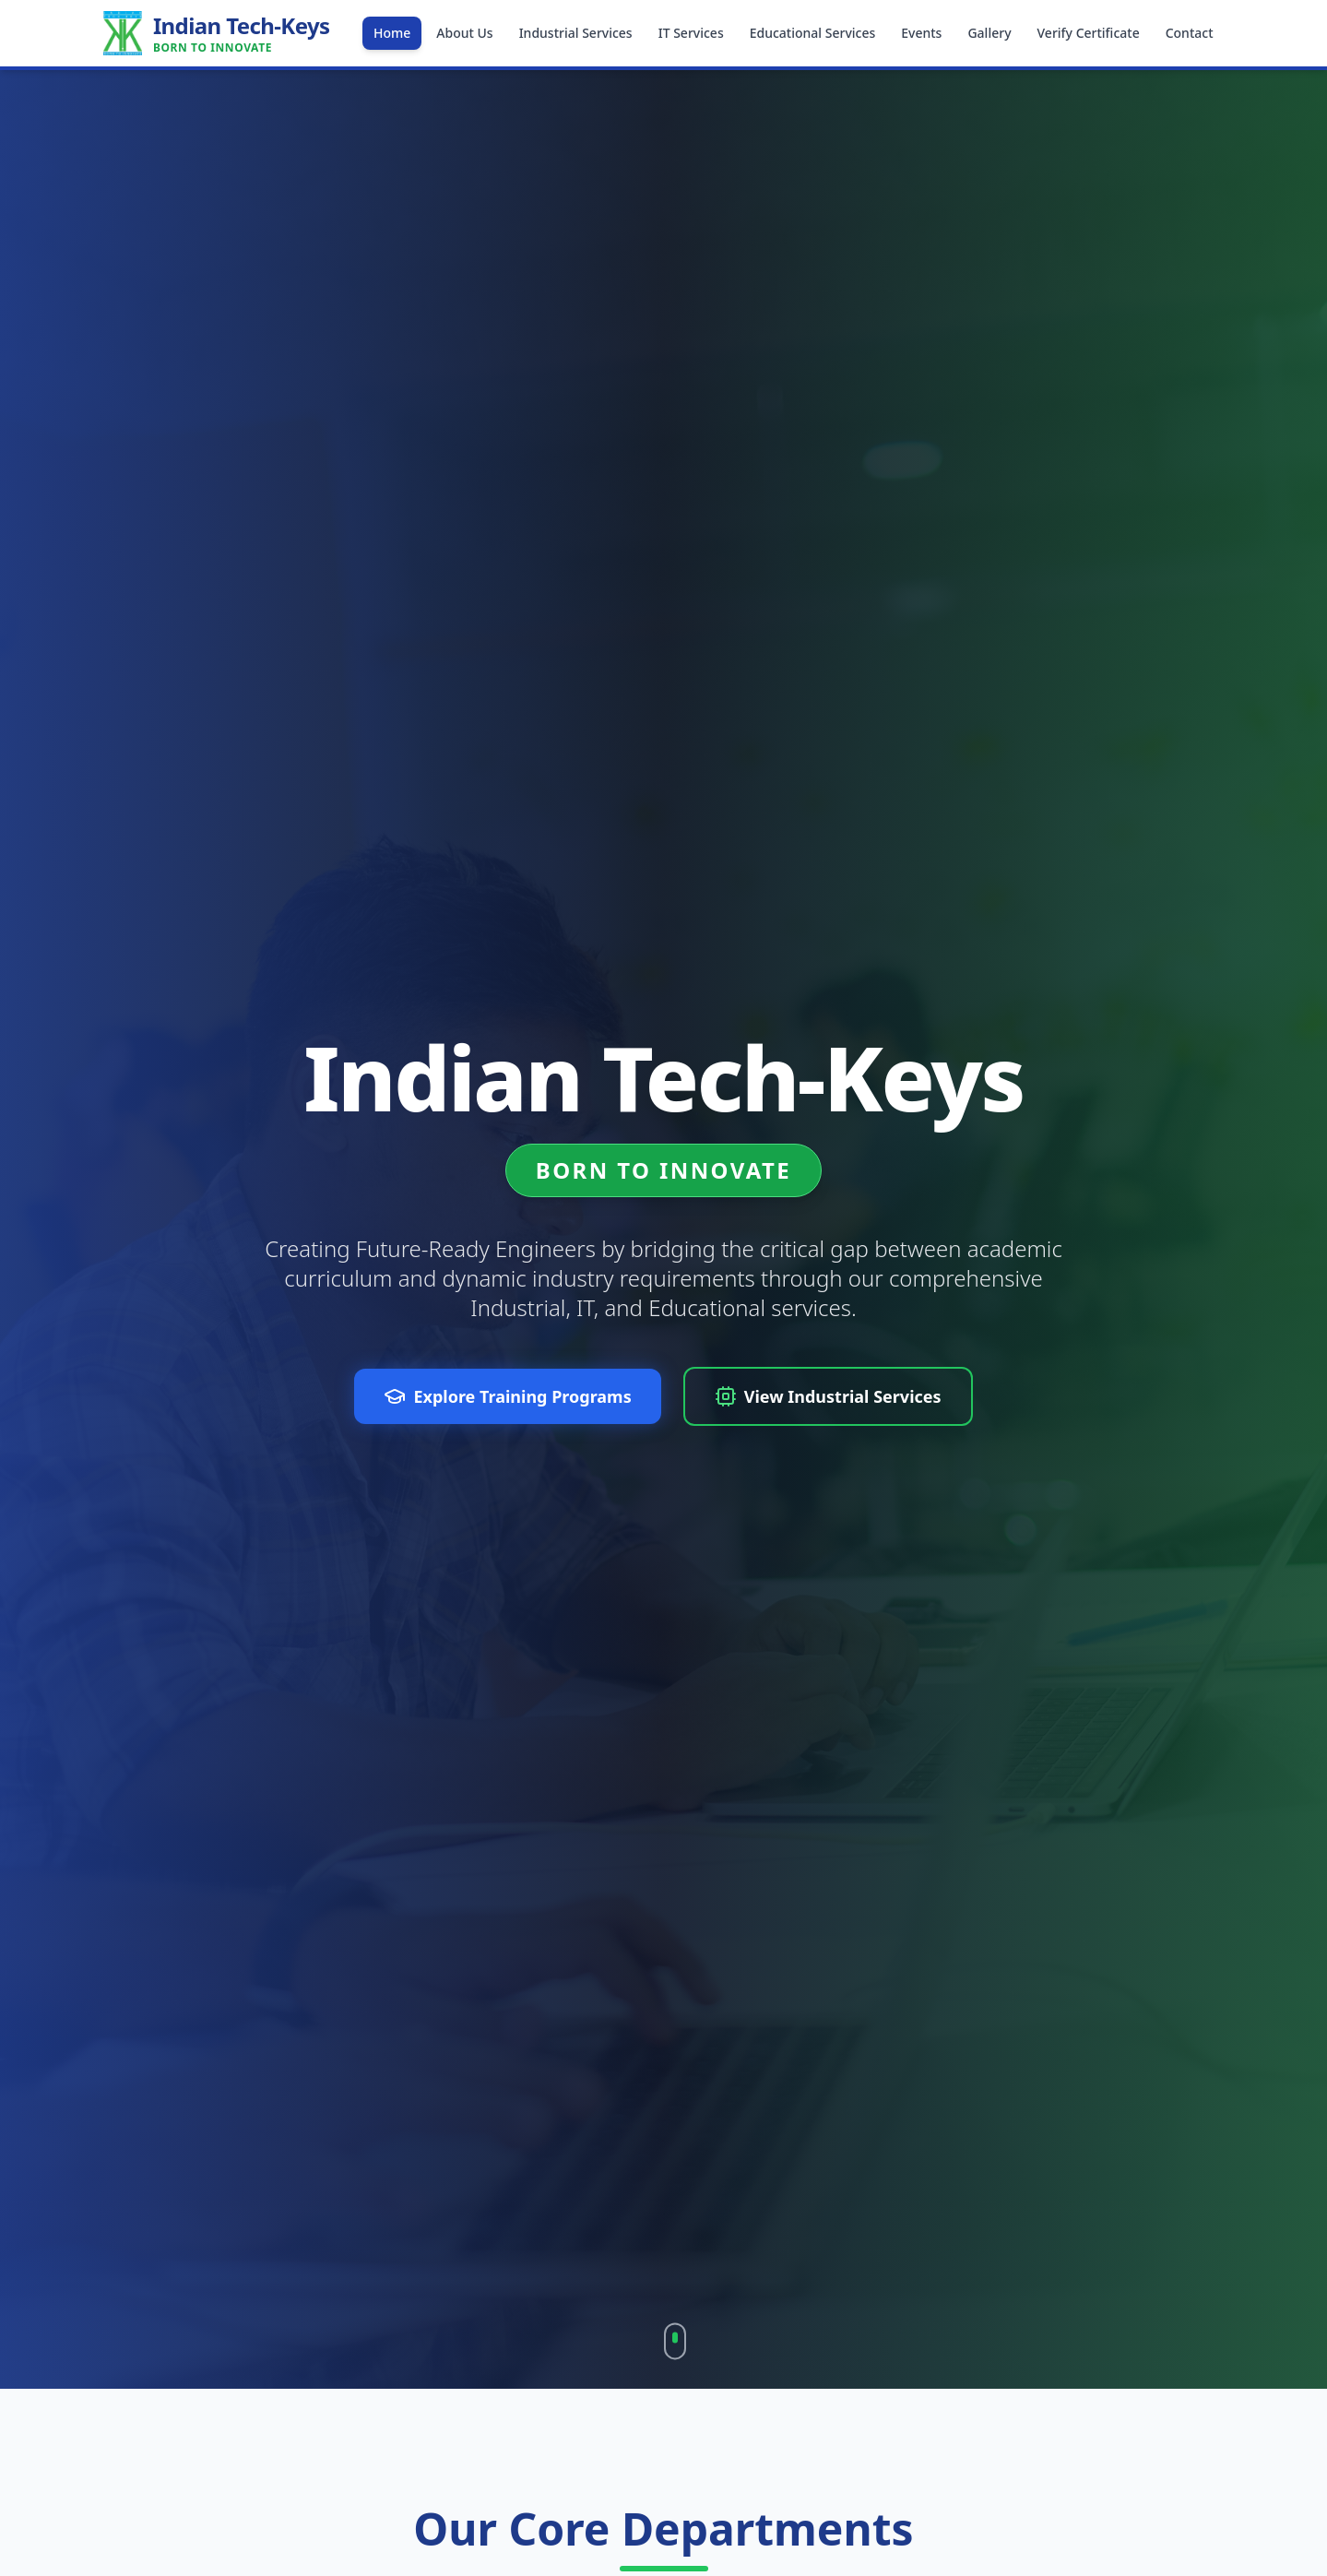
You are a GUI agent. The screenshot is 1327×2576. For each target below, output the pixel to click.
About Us (464, 33)
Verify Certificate (1088, 33)
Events (921, 33)
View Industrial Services (828, 1396)
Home (391, 33)
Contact (1190, 33)
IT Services (691, 33)
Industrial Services (576, 33)
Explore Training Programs (507, 1396)
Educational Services (813, 33)
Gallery (989, 33)
